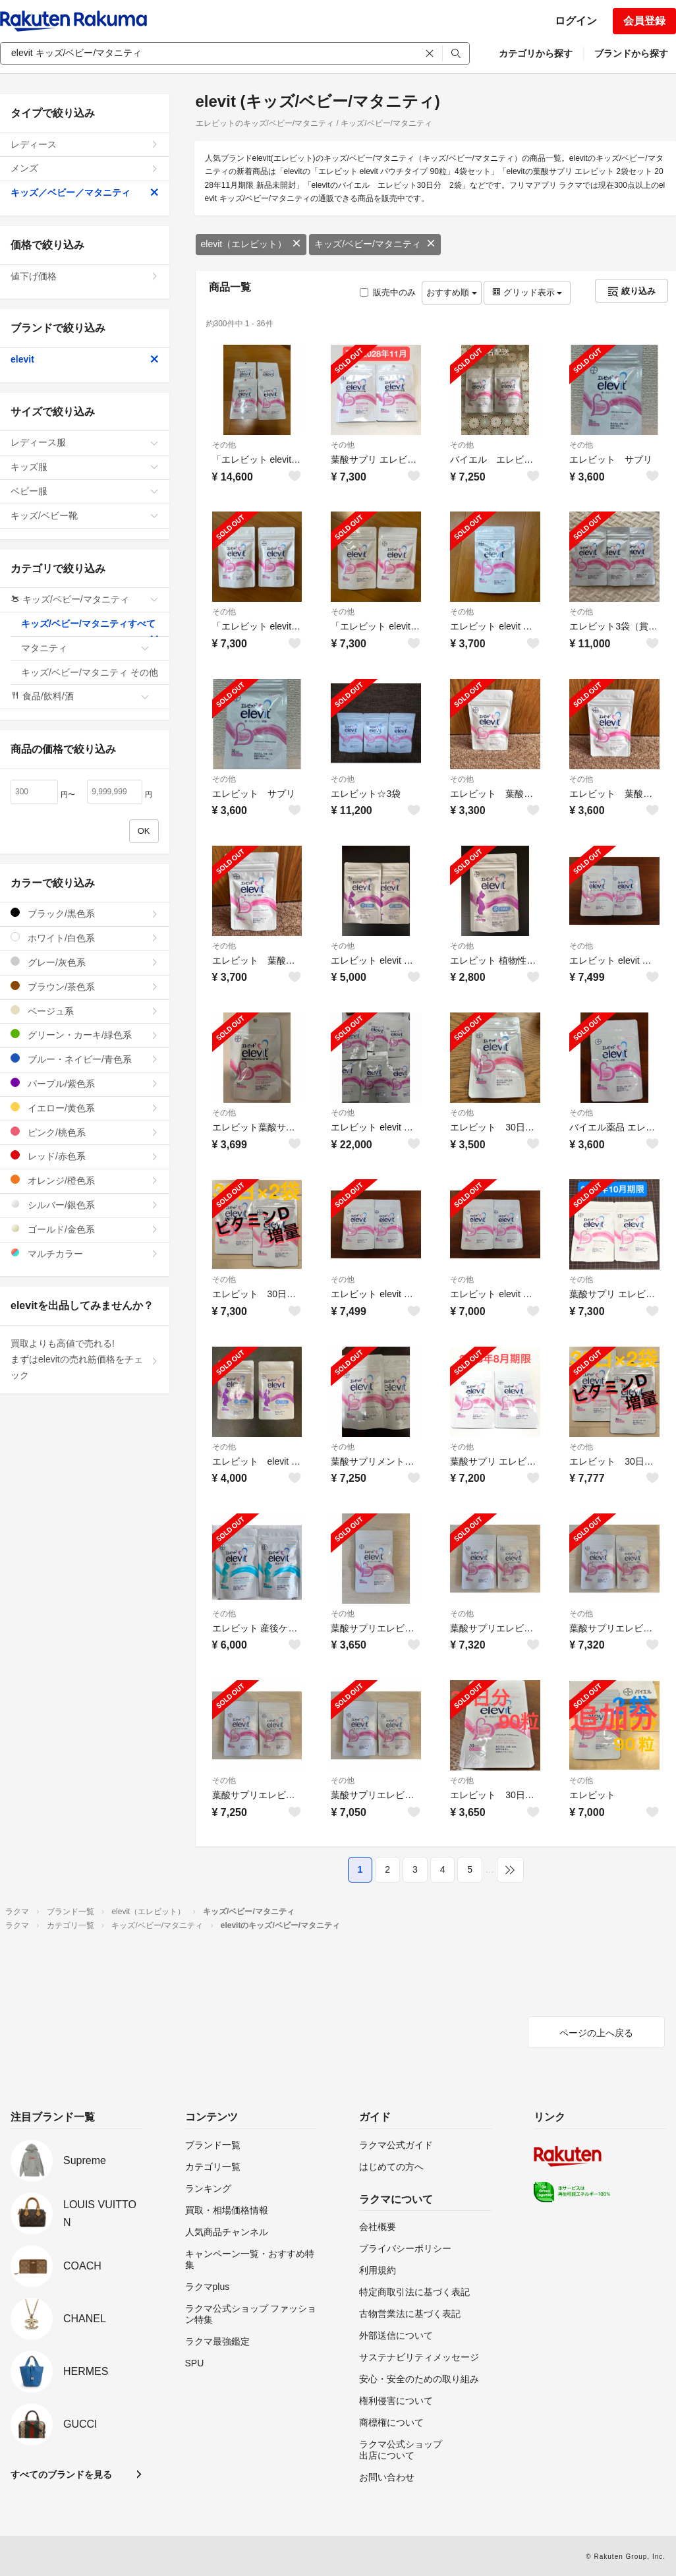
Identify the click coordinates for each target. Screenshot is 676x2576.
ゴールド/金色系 (85, 1229)
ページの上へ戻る (596, 2033)
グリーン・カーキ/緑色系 (85, 1034)
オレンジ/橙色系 (85, 1180)
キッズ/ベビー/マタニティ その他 (90, 676)
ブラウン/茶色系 (85, 986)
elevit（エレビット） (251, 244)
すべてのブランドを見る (61, 2474)
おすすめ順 (451, 292)
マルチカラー (85, 1253)
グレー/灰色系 (85, 962)
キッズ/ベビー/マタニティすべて (90, 627)
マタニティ (85, 648)
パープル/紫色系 (85, 1083)
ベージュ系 (85, 1010)
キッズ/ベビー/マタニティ (375, 244)
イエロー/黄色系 (85, 1107)
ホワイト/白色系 (85, 937)
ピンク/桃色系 (85, 1132)
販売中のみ (388, 292)
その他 (224, 445)
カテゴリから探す (536, 53)
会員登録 (644, 20)
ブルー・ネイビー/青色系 (85, 1059)
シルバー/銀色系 (85, 1204)
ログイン (576, 20)
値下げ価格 (85, 276)
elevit (85, 359)
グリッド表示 (527, 292)
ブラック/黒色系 (85, 913)
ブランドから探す (631, 53)
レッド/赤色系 (85, 1155)
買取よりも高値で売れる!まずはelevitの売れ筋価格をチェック (85, 1359)
